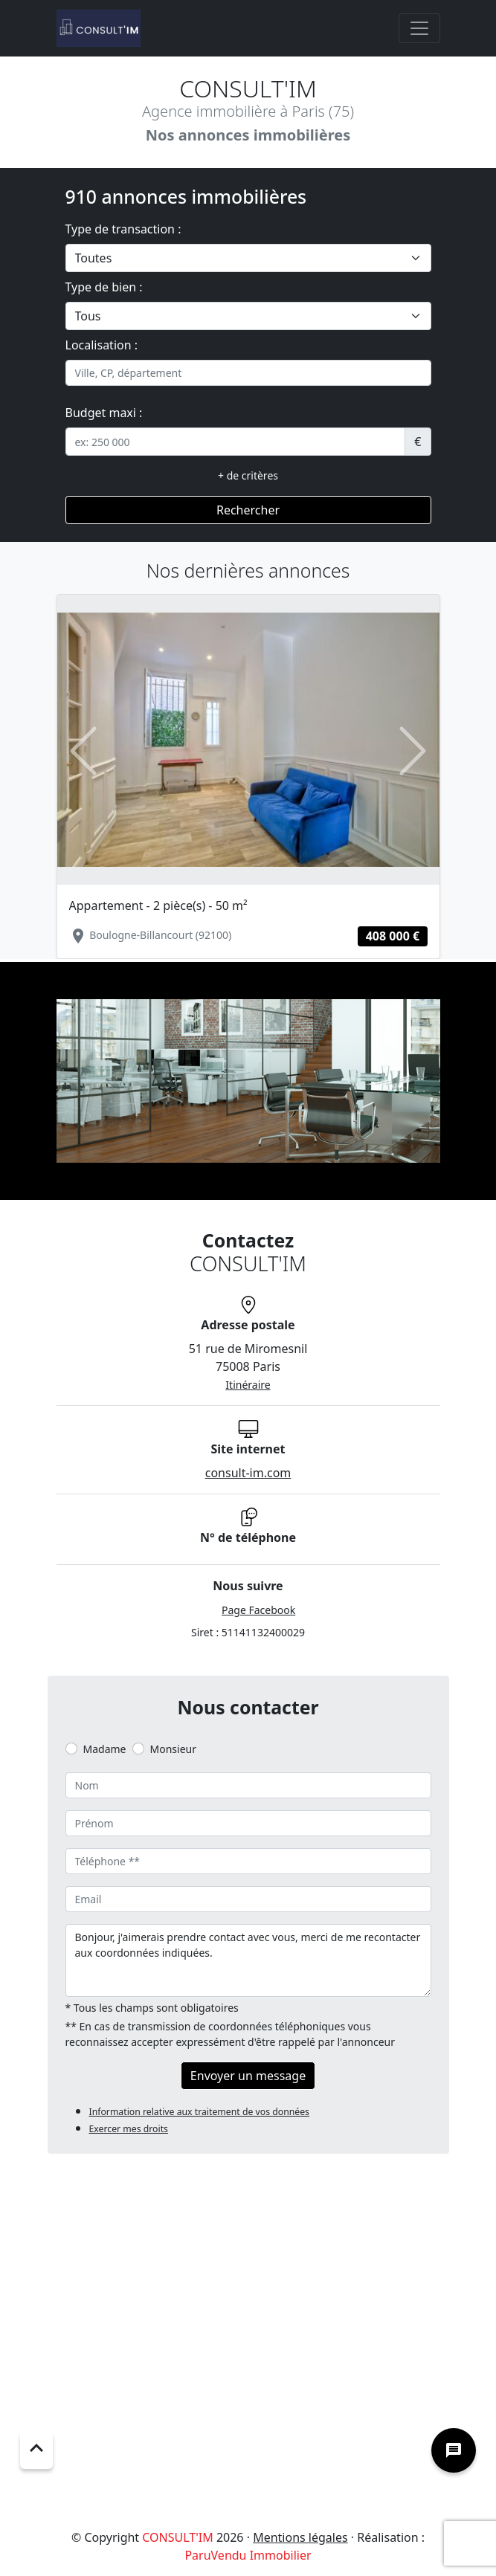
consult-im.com (248, 1473)
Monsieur (173, 1749)
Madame (104, 1749)
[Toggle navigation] (419, 28)
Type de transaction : (123, 229)
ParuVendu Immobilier (247, 2555)
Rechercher (248, 510)
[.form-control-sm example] (235, 441)
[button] (84, 750)
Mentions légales (300, 2537)
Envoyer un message (248, 2075)
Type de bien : (104, 287)
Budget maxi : (104, 412)
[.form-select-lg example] (248, 258)
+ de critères (248, 475)
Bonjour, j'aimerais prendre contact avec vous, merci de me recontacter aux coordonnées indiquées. (248, 1960)
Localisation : (101, 345)
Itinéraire (247, 1385)
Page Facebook (258, 1610)
